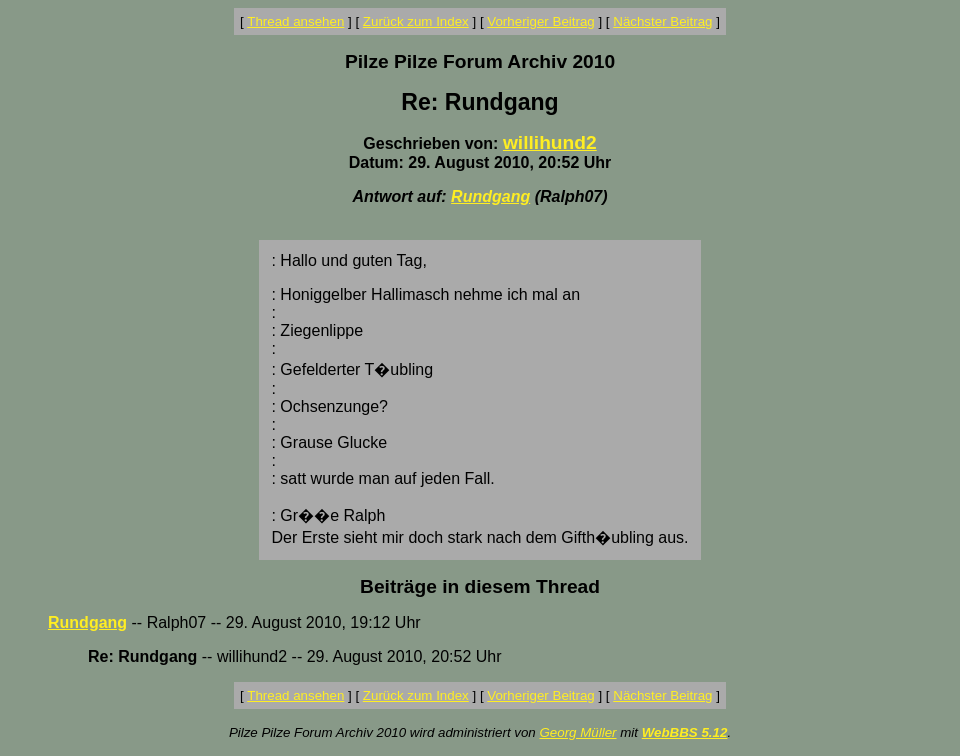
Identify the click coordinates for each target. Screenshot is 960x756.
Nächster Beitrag (662, 21)
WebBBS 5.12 (685, 732)
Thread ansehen (295, 21)
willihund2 (550, 142)
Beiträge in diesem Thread (480, 586)
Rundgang (490, 196)
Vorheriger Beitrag (540, 21)
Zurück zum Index (416, 21)
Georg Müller (577, 732)
